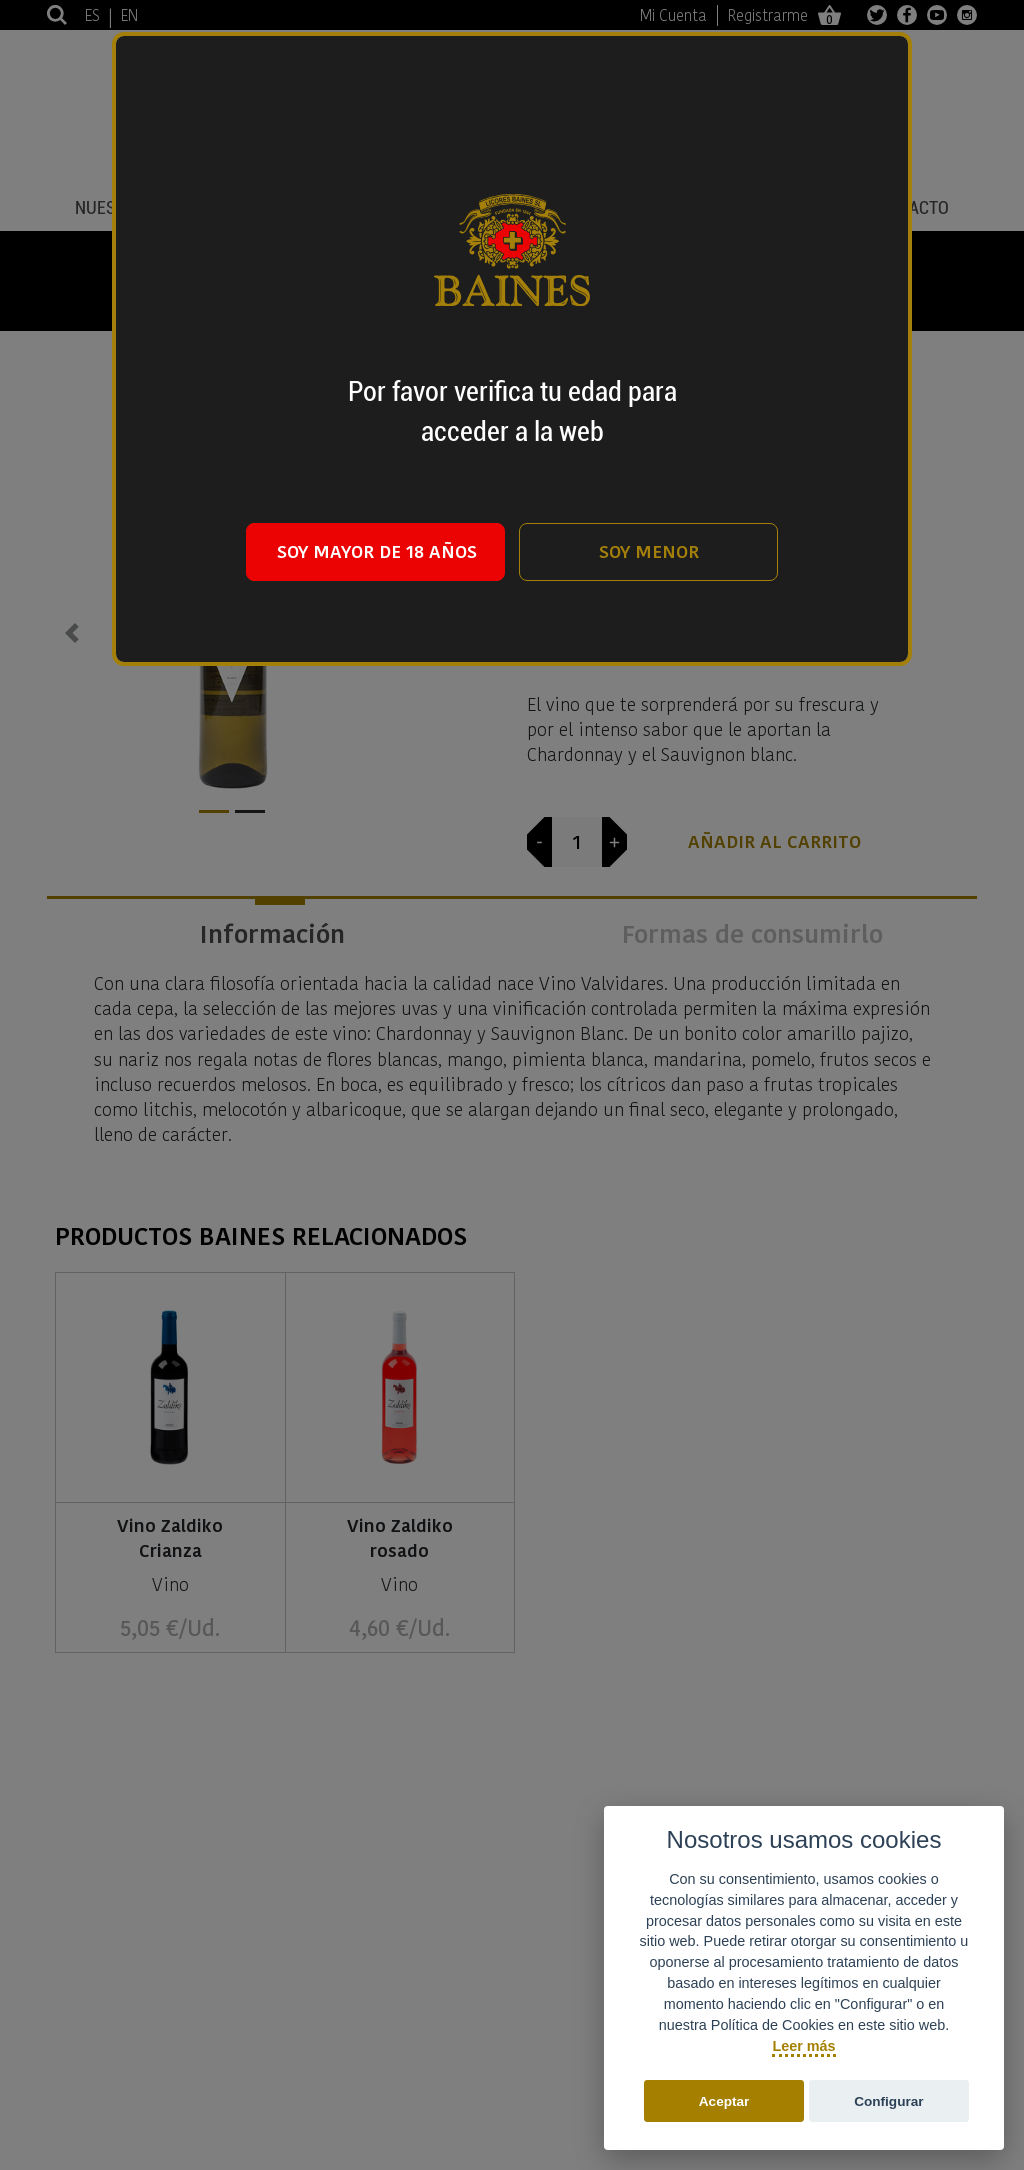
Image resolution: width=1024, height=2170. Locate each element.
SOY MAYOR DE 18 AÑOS (377, 551)
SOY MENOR (649, 551)
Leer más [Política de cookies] (803, 2046)
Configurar (888, 2101)
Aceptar (724, 2101)
